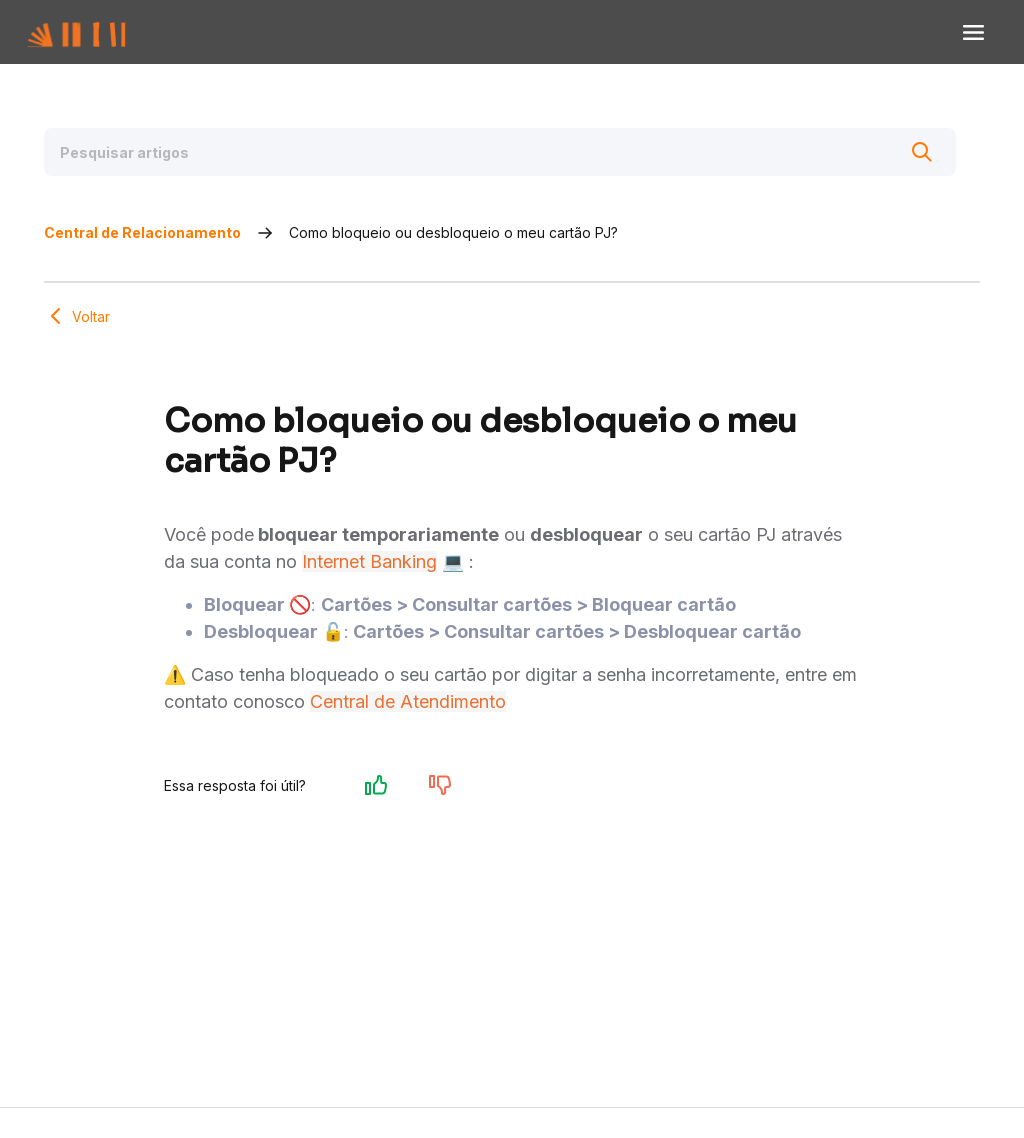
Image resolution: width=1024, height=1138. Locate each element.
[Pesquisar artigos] (500, 152)
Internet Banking (369, 592)
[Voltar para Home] (97, 32)
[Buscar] (916, 152)
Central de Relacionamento (142, 242)
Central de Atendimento (408, 732)
